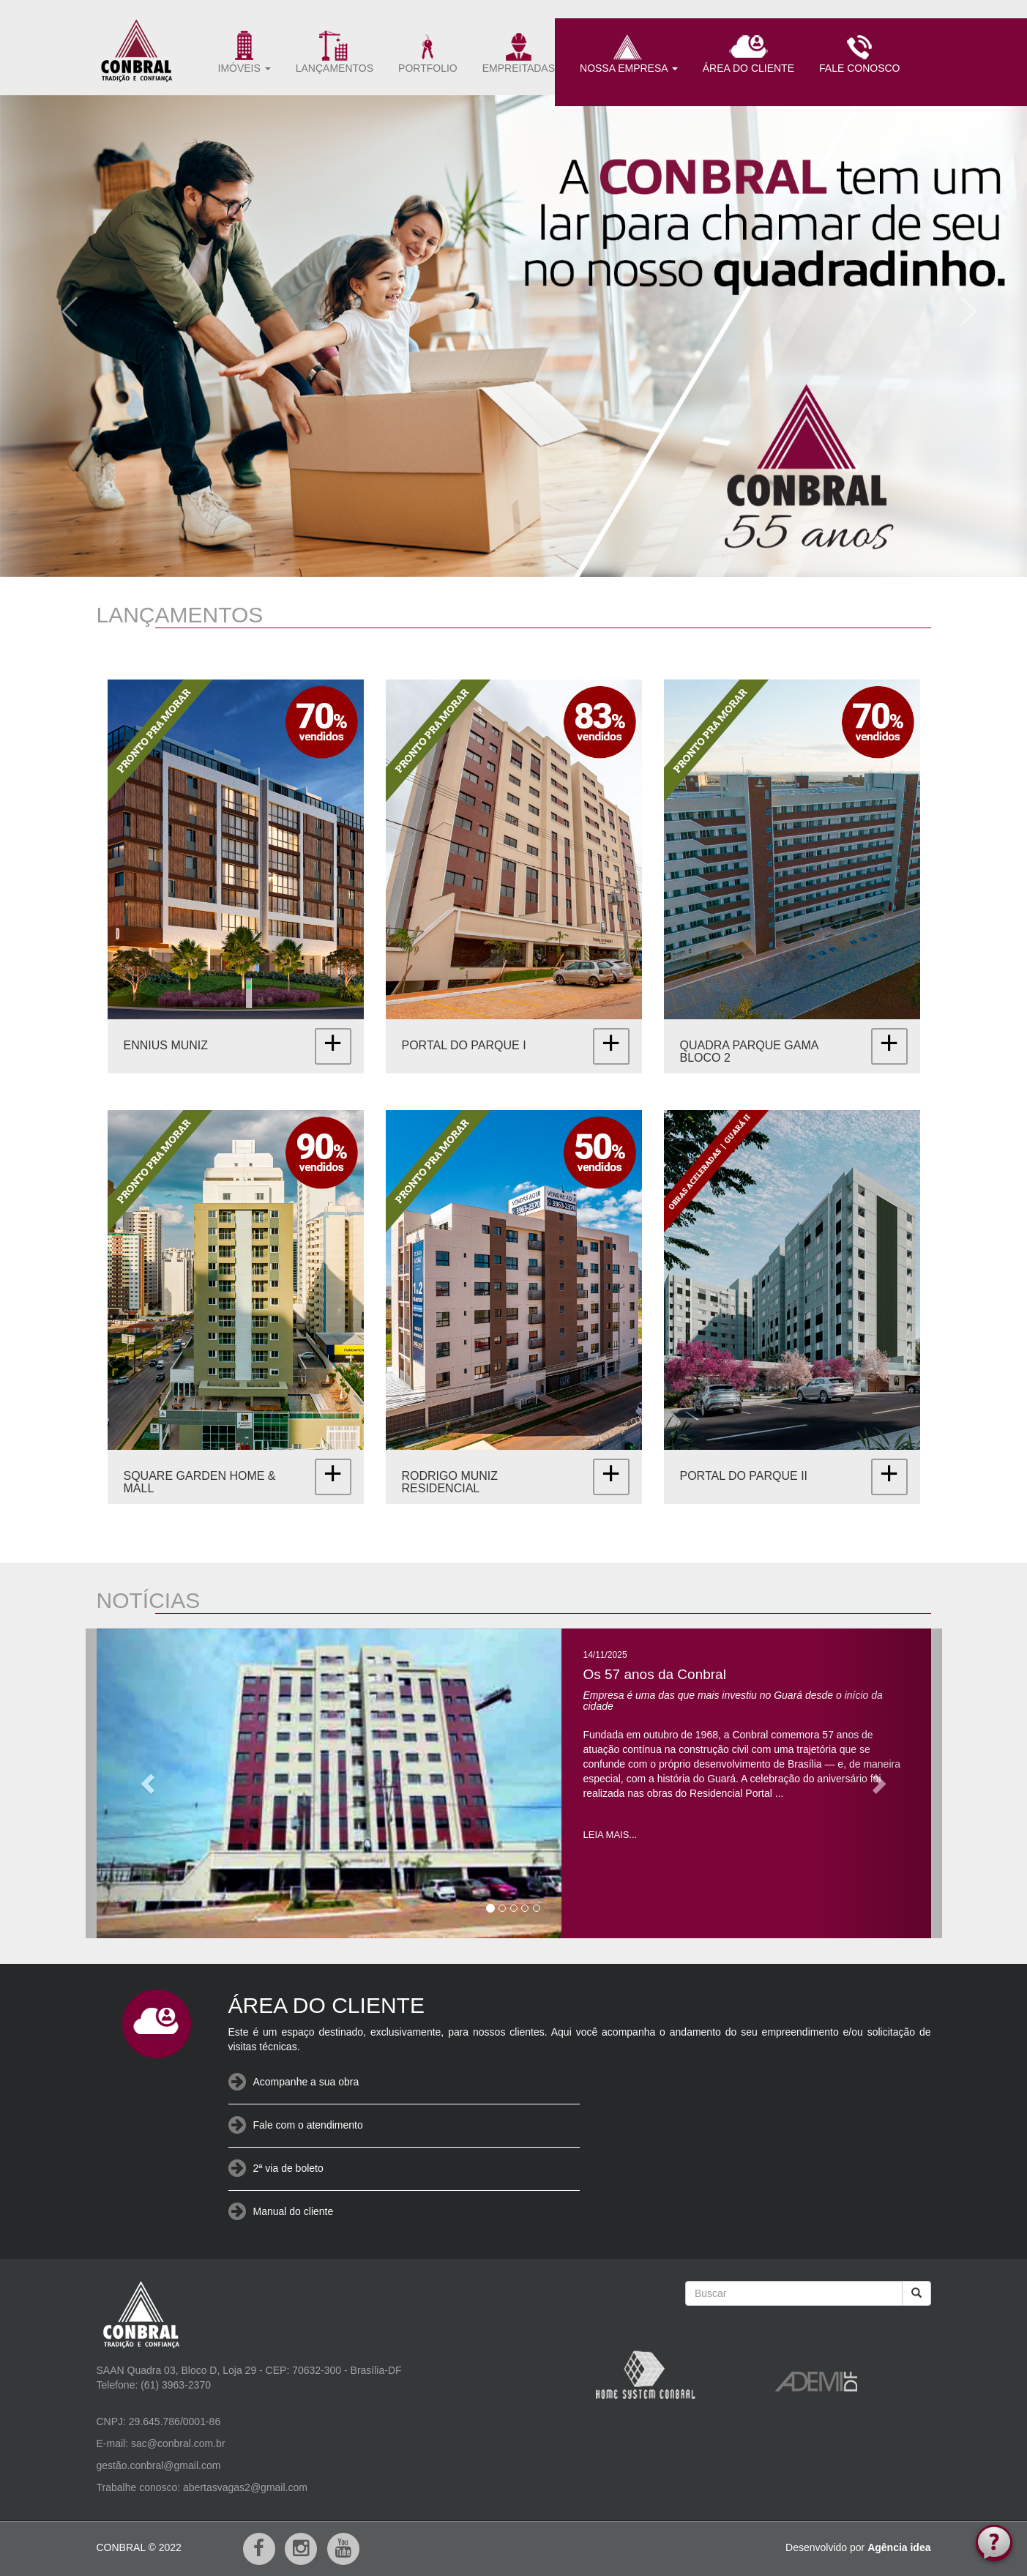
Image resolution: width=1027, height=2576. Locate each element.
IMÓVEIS (244, 52)
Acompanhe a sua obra (306, 2082)
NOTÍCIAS (149, 1600)
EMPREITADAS (518, 52)
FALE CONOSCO (859, 52)
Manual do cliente (293, 2211)
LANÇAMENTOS (334, 52)
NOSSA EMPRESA (629, 52)
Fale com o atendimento (308, 2125)
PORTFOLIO (428, 52)
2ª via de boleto (288, 2168)
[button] (64, 306)
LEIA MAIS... (610, 1834)
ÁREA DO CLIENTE (748, 52)
